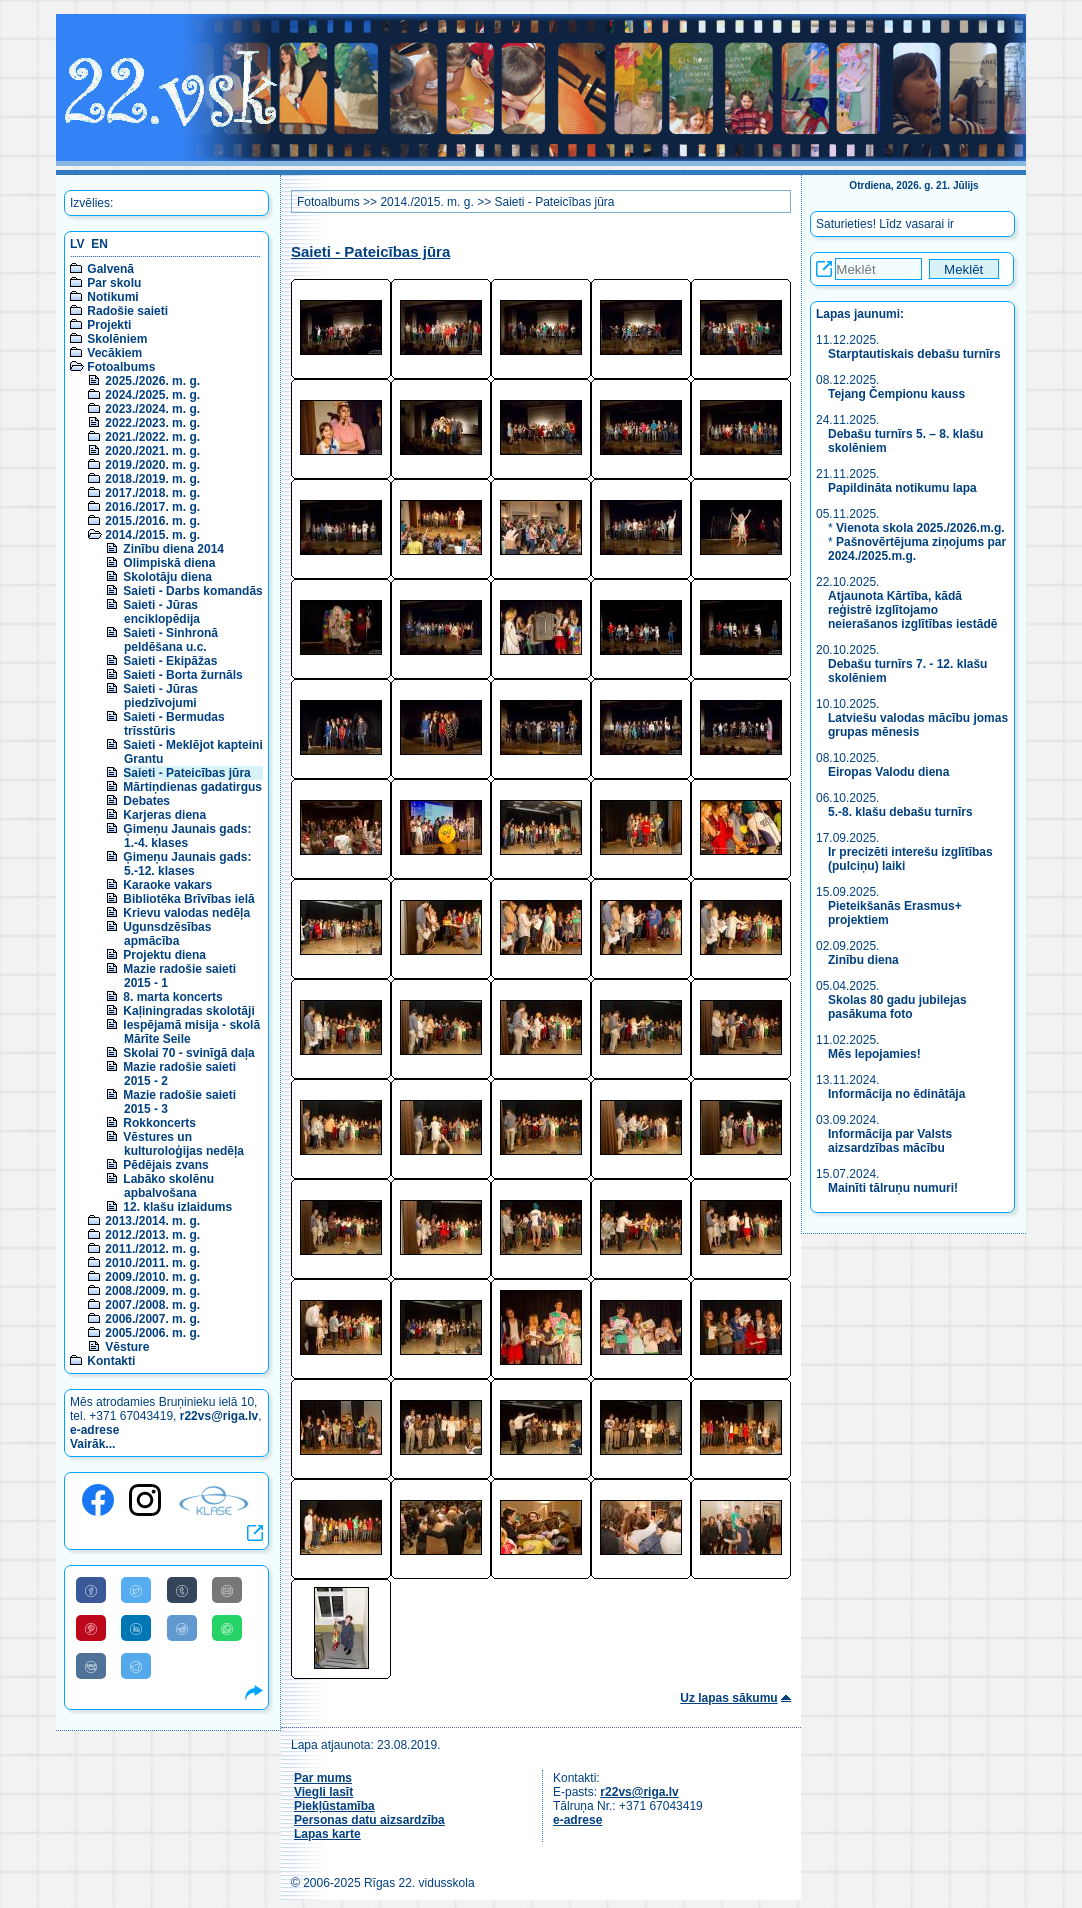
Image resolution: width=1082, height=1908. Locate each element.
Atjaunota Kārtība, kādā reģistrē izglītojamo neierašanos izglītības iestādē (912, 610)
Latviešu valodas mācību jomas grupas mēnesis (918, 725)
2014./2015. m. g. (152, 535)
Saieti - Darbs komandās (192, 591)
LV (77, 244)
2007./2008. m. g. (152, 1305)
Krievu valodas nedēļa (186, 913)
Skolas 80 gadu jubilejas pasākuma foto (897, 1007)
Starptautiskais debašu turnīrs (916, 354)
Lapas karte (327, 1834)
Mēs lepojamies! (874, 1054)
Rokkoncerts (159, 1123)
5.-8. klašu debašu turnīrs (900, 812)
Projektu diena (164, 955)
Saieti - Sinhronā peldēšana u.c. (170, 640)
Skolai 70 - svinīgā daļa (188, 1053)
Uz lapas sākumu (728, 1698)
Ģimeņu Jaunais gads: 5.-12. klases (187, 864)
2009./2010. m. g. (152, 1277)
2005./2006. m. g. (152, 1333)
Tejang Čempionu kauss (896, 394)
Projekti (109, 325)
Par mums (323, 1778)
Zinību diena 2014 (173, 549)
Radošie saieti (127, 311)
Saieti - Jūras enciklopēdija (161, 612)
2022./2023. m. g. (152, 423)
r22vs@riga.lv (219, 1416)
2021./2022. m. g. (152, 437)
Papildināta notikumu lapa (902, 488)
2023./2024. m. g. (152, 409)
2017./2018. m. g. (152, 493)
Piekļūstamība (334, 1806)
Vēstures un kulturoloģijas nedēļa (183, 1144)
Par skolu (114, 283)
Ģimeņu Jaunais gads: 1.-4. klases (187, 836)
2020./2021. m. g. (152, 451)
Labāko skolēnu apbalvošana (168, 1186)
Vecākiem (114, 353)
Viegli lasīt (323, 1792)
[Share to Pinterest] (91, 1628)
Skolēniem (117, 339)
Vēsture (127, 1347)
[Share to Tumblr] (182, 1590)
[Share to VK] (91, 1666)
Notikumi (112, 297)
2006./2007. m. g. (152, 1319)
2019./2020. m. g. (152, 465)
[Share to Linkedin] (136, 1628)
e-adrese (94, 1430)
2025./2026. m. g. (152, 381)
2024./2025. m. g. (152, 395)
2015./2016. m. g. (152, 521)
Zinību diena (863, 960)
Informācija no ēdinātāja (896, 1094)
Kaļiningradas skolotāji (188, 1011)
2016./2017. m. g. (152, 507)
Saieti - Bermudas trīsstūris (173, 724)
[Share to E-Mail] (227, 1590)
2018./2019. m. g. (152, 479)
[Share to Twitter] (136, 1590)
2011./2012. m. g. (152, 1249)
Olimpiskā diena (169, 563)
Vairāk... (92, 1444)
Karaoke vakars (167, 885)
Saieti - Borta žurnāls (182, 675)
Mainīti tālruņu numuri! (893, 1188)
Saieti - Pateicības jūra (186, 773)
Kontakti (111, 1361)
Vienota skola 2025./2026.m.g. (920, 528)
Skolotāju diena (167, 577)
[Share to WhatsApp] (227, 1628)
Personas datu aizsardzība (369, 1820)
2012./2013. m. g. (152, 1235)
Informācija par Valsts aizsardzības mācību (890, 1141)
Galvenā (110, 269)
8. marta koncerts (172, 997)
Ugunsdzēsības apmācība (167, 934)
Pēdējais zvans (165, 1165)
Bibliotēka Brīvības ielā (188, 899)
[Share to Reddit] (182, 1628)
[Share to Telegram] (136, 1666)
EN (99, 244)
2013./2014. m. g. (152, 1221)
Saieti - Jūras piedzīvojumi (160, 696)
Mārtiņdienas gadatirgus (192, 787)
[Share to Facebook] (91, 1590)
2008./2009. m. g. (152, 1291)
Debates (146, 801)
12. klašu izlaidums (177, 1207)
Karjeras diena (164, 815)
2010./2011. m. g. (152, 1263)
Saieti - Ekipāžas (170, 661)
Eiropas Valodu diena (888, 772)
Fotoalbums (121, 367)
